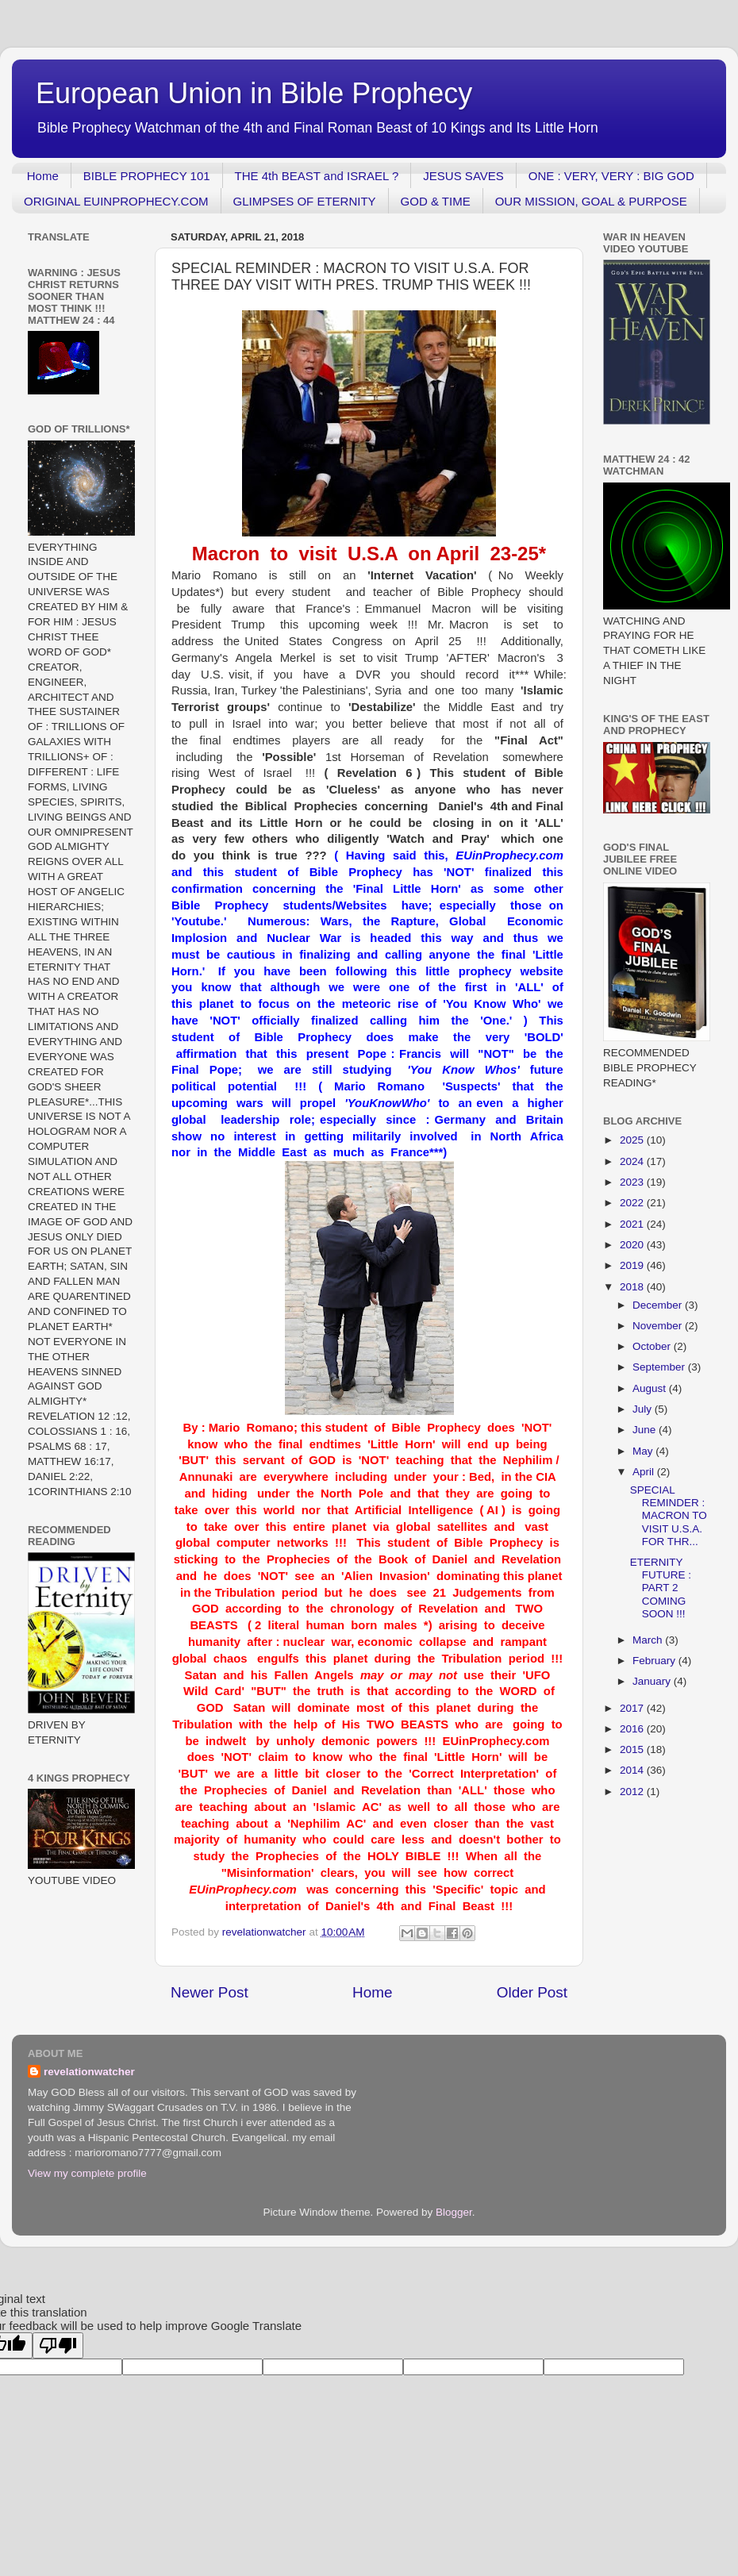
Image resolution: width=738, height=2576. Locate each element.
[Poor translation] (58, 2345)
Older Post (532, 1992)
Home (43, 176)
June (645, 1430)
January (653, 1681)
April (644, 1472)
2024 (633, 1161)
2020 (633, 1245)
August (650, 1388)
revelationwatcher (89, 2072)
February (655, 1661)
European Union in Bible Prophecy (254, 93)
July (643, 1409)
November (658, 1326)
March (648, 1640)
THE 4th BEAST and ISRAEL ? (317, 176)
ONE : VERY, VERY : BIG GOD (611, 176)
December (658, 1305)
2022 (633, 1203)
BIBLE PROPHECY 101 (146, 176)
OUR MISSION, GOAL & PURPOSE (591, 201)
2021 (633, 1224)
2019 (633, 1265)
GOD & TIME (436, 201)
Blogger (454, 2212)
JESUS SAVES (463, 176)
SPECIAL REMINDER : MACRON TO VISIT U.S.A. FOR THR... (668, 1516)
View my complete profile (87, 2173)
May (643, 1451)
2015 (633, 1749)
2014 (633, 1770)
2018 (633, 1287)
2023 (633, 1182)
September (660, 1367)
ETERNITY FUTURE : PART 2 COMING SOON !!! (660, 1588)
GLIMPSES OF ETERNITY (304, 201)
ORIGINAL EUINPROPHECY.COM (116, 201)
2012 (633, 1791)
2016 (633, 1729)
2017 (633, 1708)
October (653, 1346)
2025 (633, 1140)
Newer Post (209, 1992)
